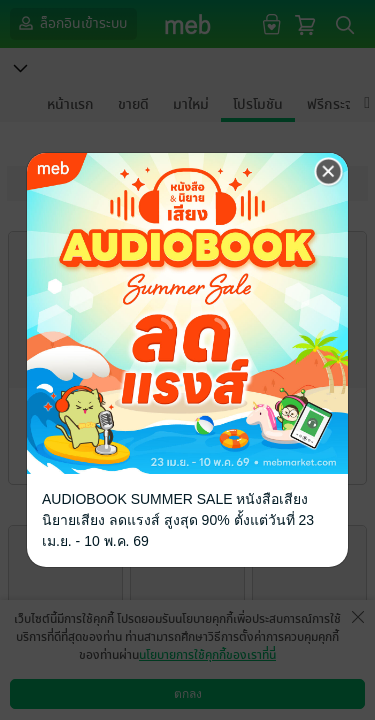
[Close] (329, 172)
